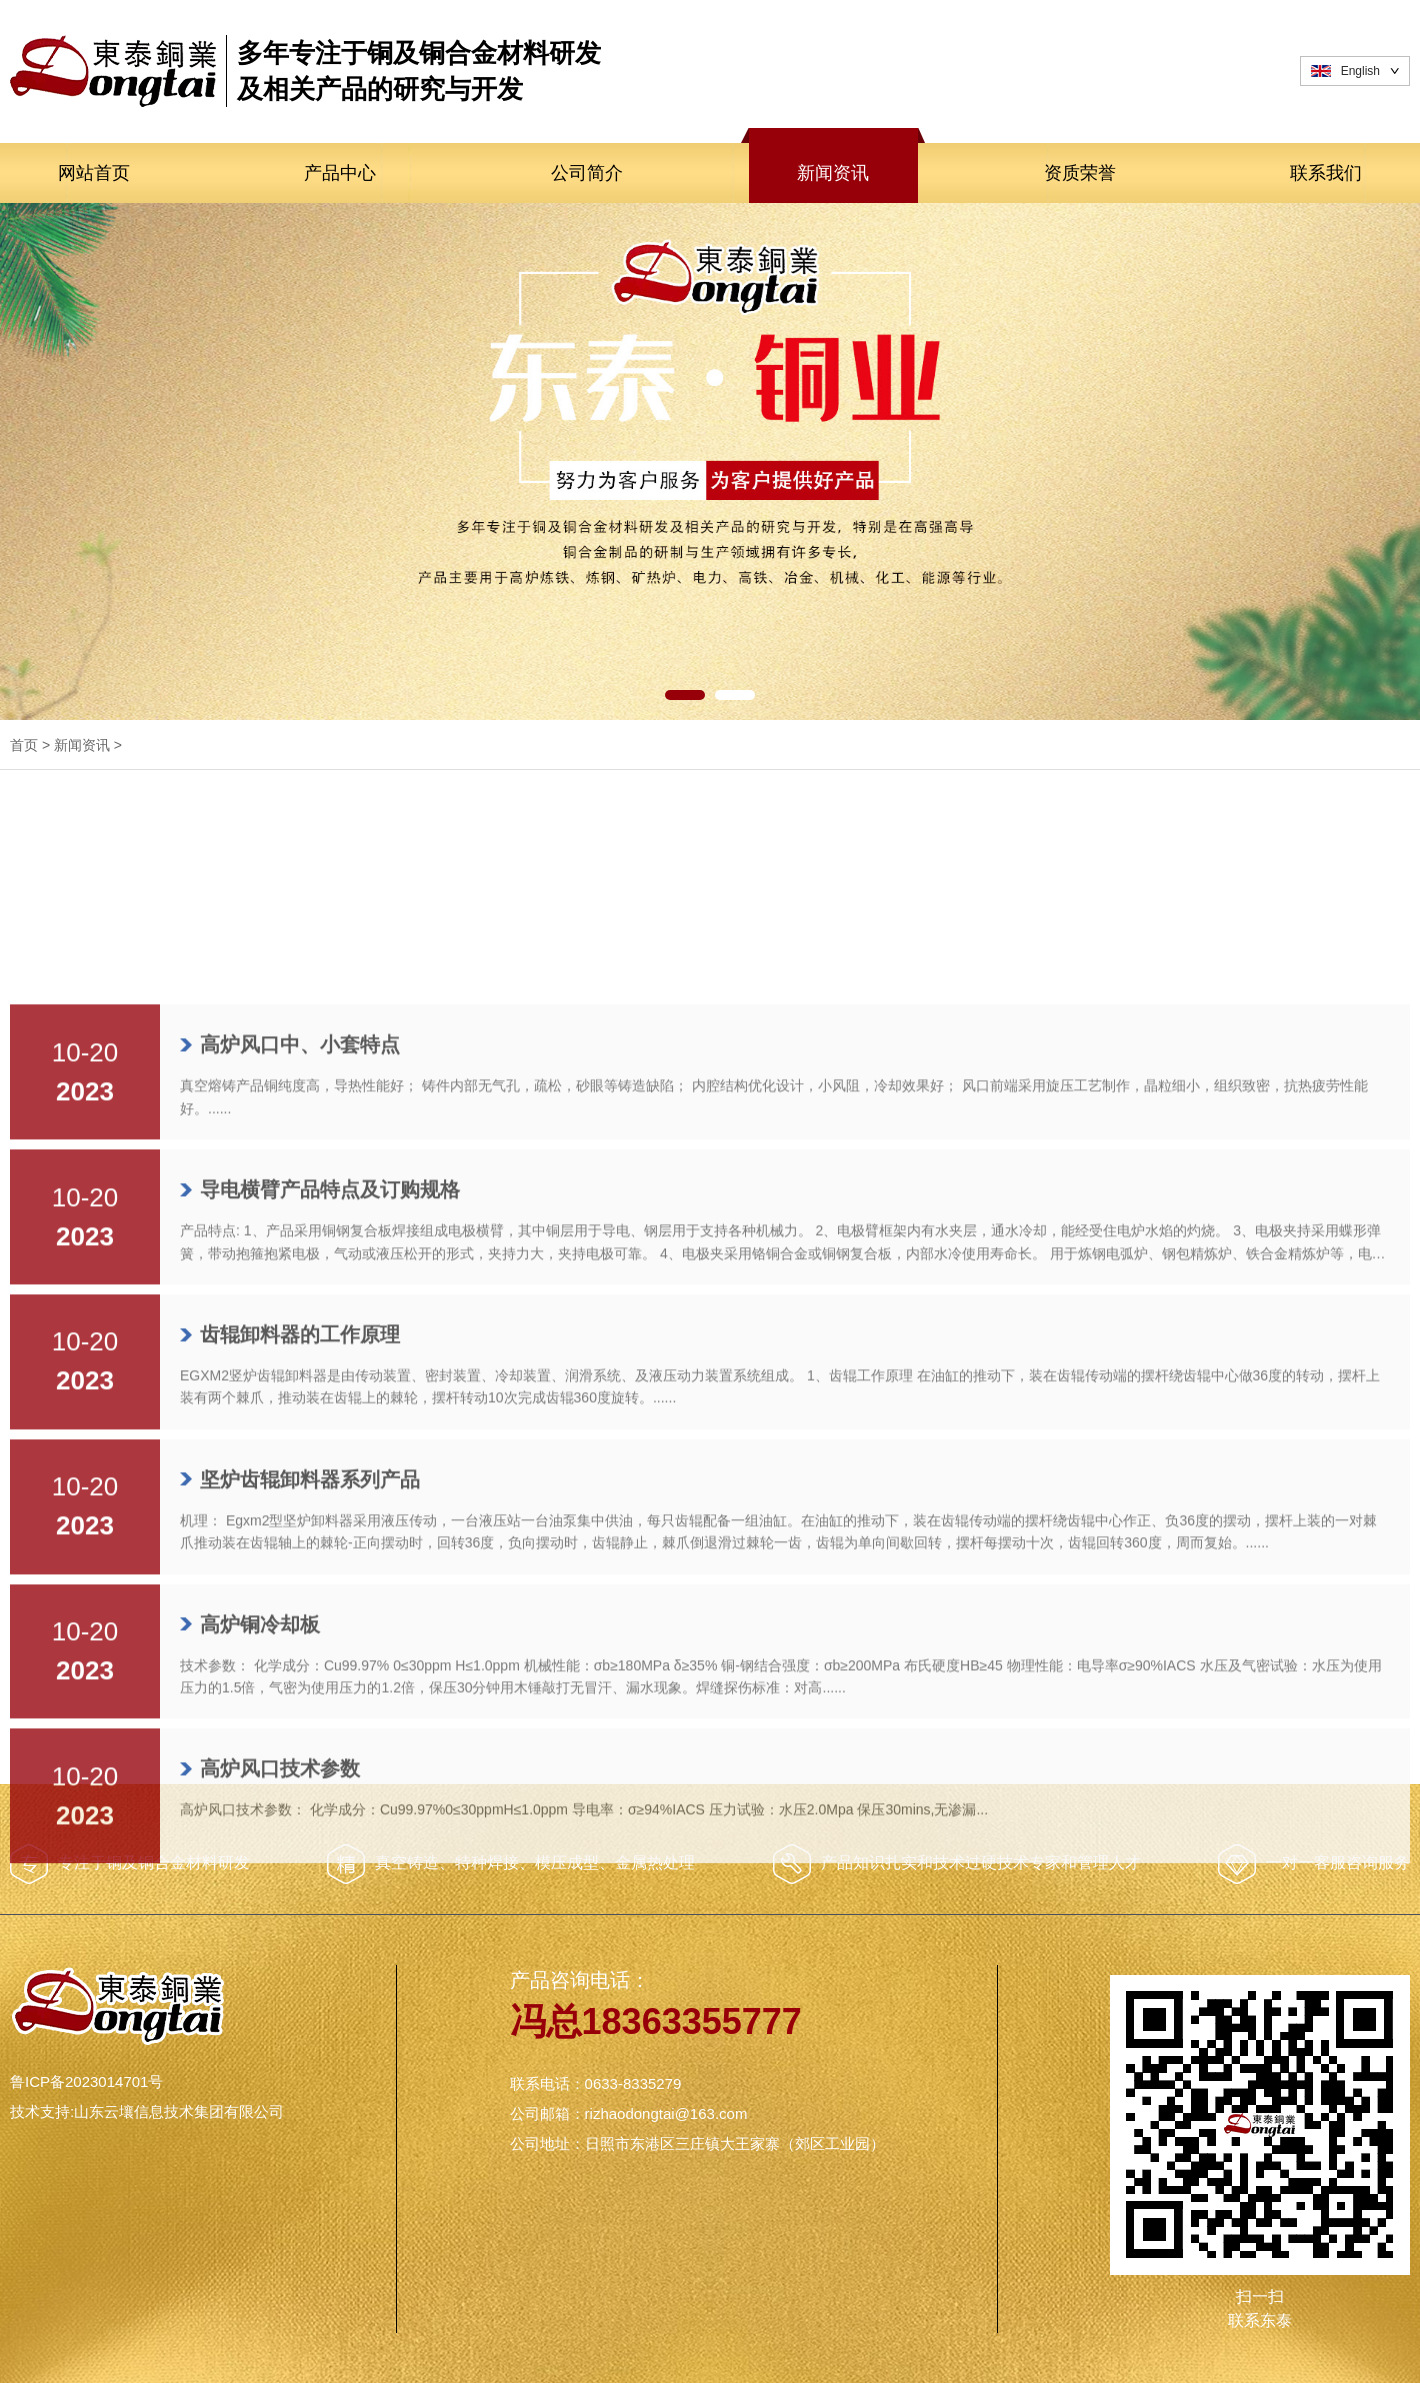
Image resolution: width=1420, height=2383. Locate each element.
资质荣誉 (1080, 173)
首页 (24, 745)
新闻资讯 (833, 173)
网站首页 (94, 173)
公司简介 (587, 173)
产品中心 (340, 173)
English (1360, 71)
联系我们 (1326, 173)
